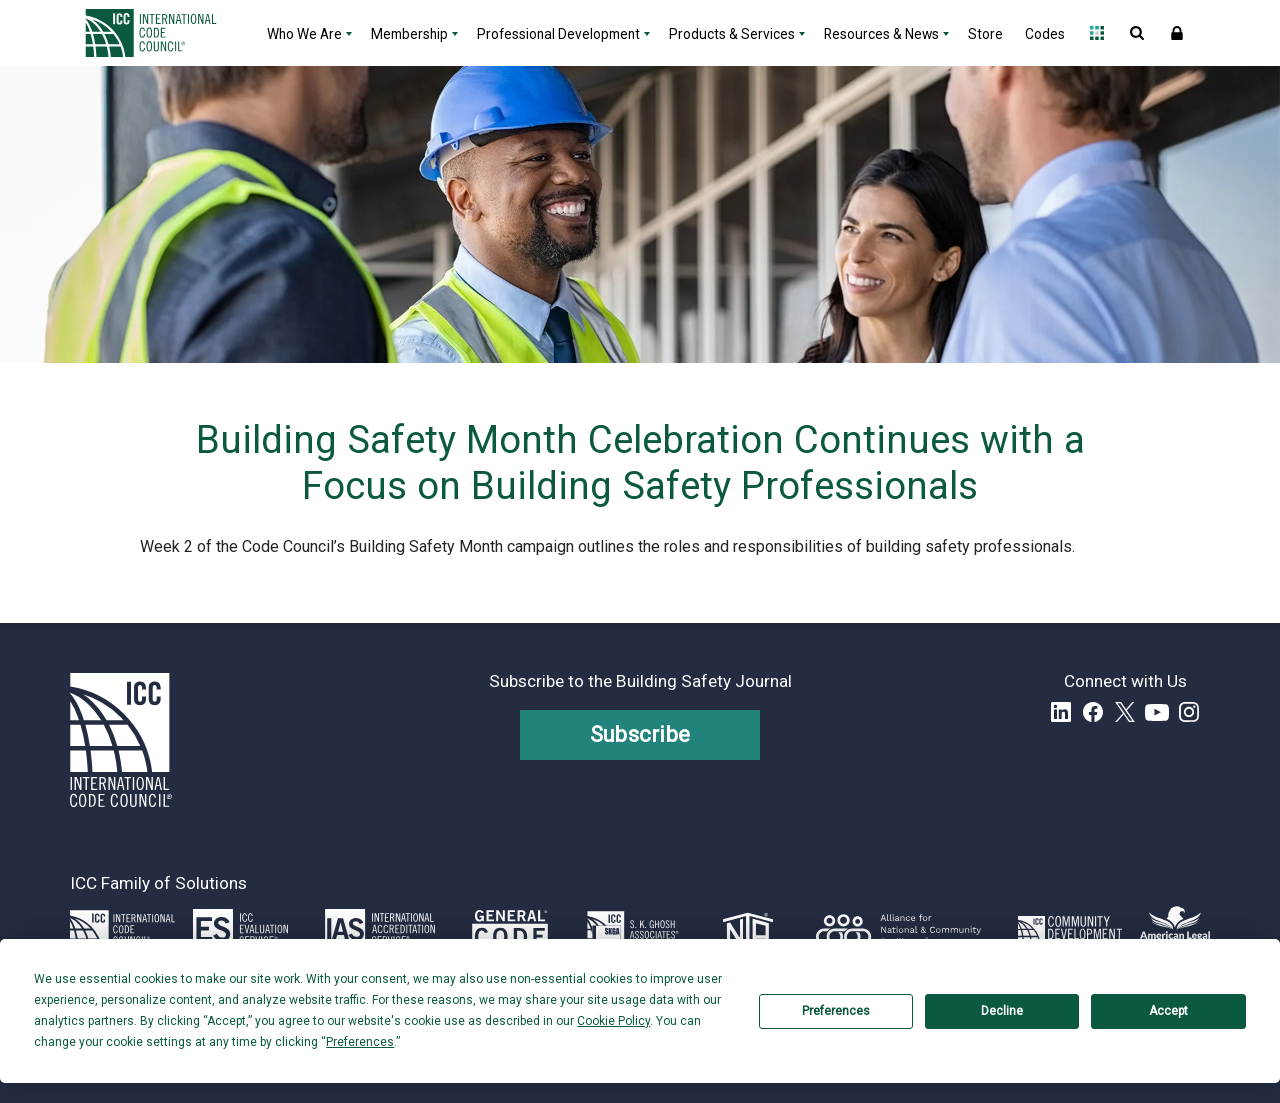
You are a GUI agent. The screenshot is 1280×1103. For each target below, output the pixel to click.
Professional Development (558, 34)
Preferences (836, 1011)
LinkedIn (1061, 712)
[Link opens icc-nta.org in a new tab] (748, 929)
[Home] (163, 33)
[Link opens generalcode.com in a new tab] (510, 929)
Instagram (1189, 712)
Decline (1002, 1011)
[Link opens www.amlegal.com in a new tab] (1175, 929)
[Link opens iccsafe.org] (122, 929)
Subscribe (640, 734)
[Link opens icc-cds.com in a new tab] (1070, 929)
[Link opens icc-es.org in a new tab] (240, 929)
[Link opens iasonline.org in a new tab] (380, 929)
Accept (1168, 1011)
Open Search (1137, 33)
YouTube (1157, 712)
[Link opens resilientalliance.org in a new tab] (898, 929)
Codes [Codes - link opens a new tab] (1045, 34)
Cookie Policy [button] (613, 1021)
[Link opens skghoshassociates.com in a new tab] (633, 929)
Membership (409, 34)
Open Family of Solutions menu (1097, 33)
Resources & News (881, 34)
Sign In (1177, 33)
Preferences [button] (360, 1042)
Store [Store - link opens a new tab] (985, 34)
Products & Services (732, 34)
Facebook (1093, 712)
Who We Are (304, 34)
